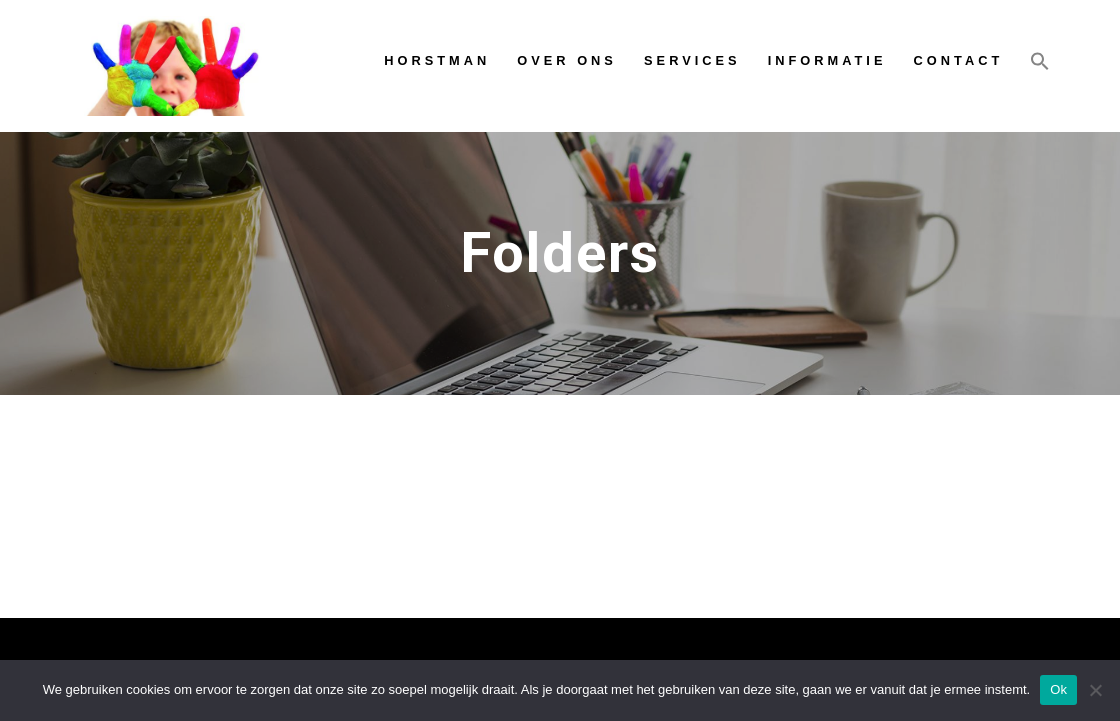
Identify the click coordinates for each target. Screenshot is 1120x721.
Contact (959, 60)
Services (692, 60)
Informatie (827, 60)
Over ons (567, 60)
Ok (1058, 689)
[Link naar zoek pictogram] (1040, 65)
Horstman (437, 60)
